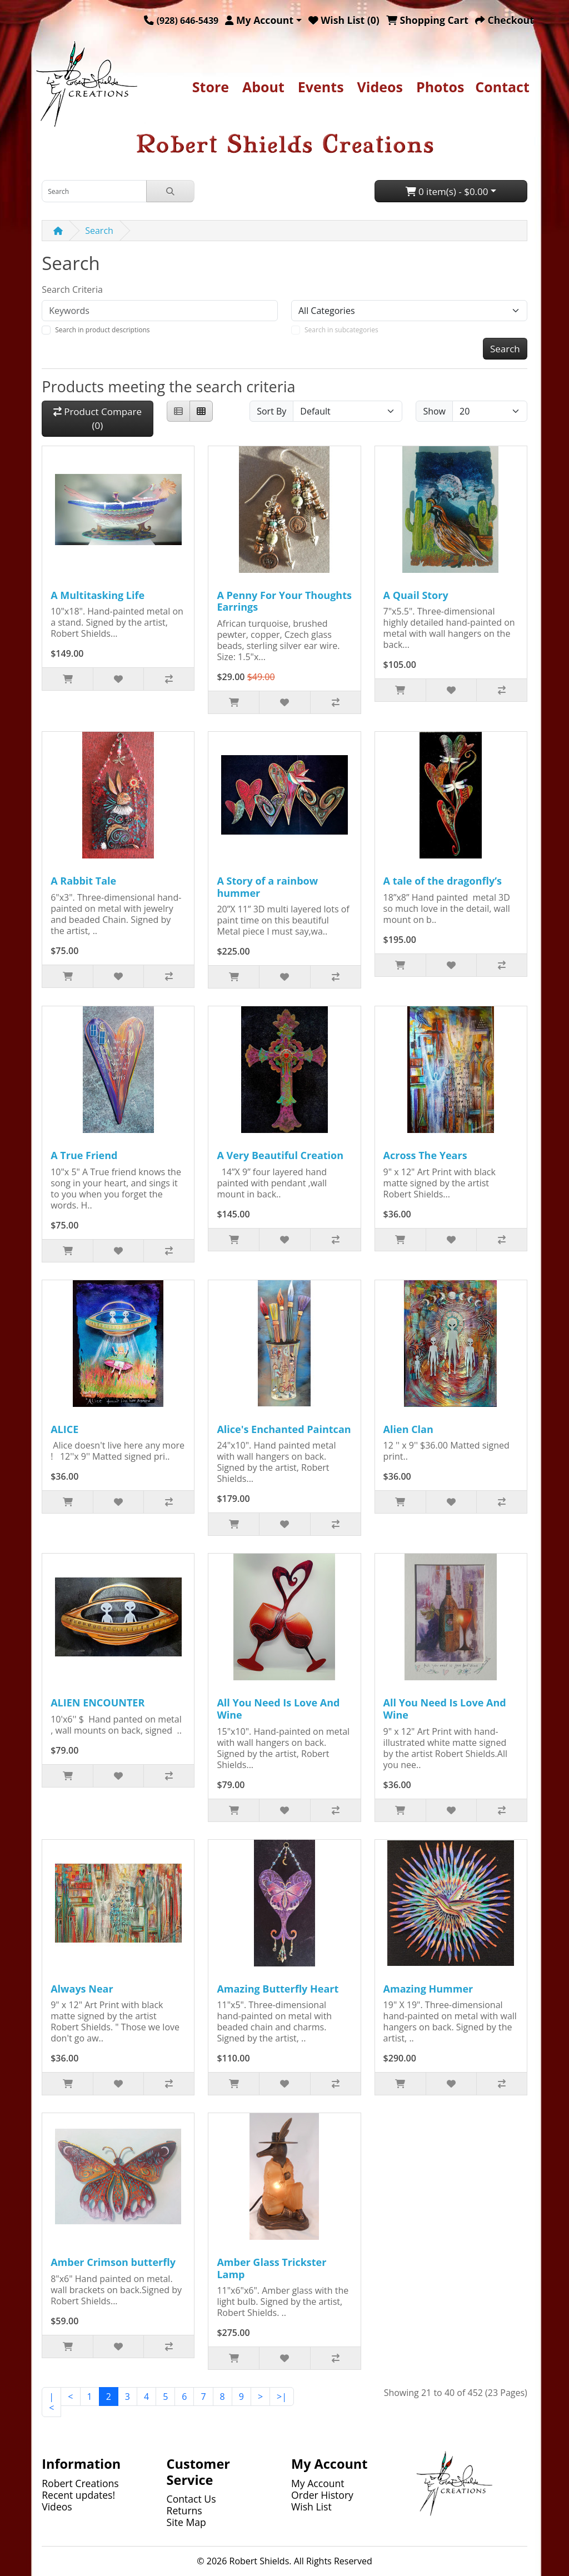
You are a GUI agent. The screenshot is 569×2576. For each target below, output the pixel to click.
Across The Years (425, 1155)
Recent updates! (78, 2495)
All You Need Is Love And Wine (278, 1708)
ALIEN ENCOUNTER (97, 1702)
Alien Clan (408, 1429)
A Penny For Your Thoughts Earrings (284, 601)
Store (210, 86)
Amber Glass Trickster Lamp (271, 2268)
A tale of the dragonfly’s (442, 880)
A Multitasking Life (97, 595)
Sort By (271, 411)
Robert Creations (80, 2483)
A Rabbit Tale (83, 880)
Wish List (311, 2506)
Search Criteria (72, 289)
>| (282, 2396)
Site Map (186, 2522)
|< (51, 2402)
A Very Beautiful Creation (280, 1155)
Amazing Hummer (428, 1988)
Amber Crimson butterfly (113, 2262)
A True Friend (84, 1155)
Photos (440, 86)
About (263, 86)
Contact (502, 86)
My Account (318, 2483)
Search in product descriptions (102, 330)
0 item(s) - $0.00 (447, 191)
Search (99, 230)
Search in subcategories (341, 330)
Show (434, 411)
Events (321, 86)
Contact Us (191, 2498)
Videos (380, 86)
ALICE (64, 1429)
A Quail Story (415, 595)
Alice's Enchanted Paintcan (284, 1429)
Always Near (82, 1988)
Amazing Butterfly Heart (277, 1988)
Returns (184, 2510)
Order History (322, 2495)
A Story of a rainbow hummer (267, 887)
